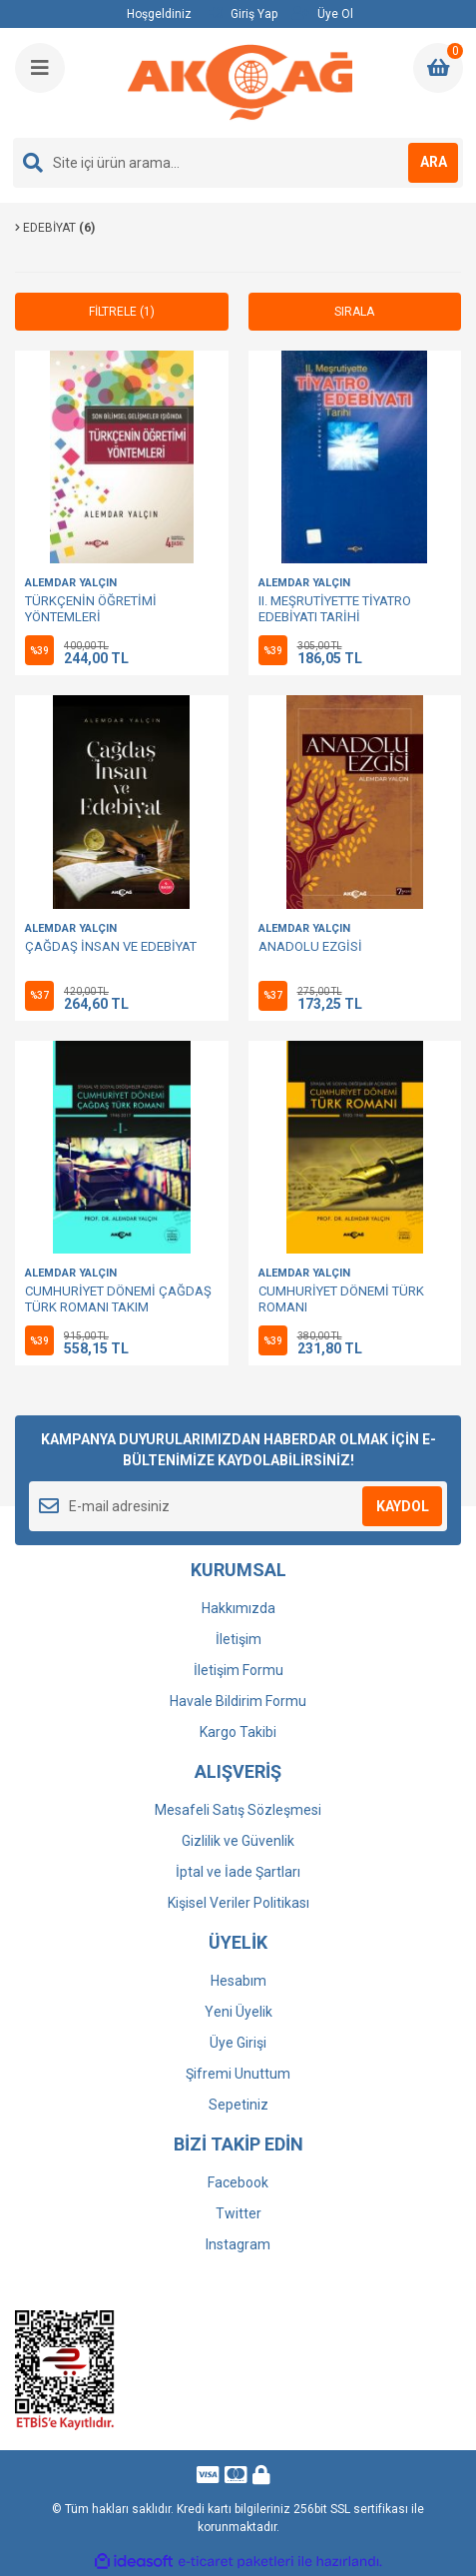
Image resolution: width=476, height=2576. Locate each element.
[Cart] (438, 68)
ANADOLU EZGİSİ (310, 946)
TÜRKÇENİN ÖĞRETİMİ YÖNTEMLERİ (91, 608)
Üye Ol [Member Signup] (322, 13)
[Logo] (240, 83)
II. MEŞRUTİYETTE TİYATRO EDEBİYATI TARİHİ (334, 608)
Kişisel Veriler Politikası (238, 1903)
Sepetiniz (238, 2105)
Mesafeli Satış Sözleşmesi (238, 1810)
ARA (433, 162)
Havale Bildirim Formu (238, 1701)
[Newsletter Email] (238, 1506)
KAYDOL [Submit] (402, 1506)
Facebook (238, 2182)
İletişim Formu (238, 1670)
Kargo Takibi (238, 1732)
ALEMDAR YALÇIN (71, 582)
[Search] (238, 163)
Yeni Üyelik (238, 2012)
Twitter (238, 2213)
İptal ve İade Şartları (238, 1872)
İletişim (238, 1639)
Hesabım (238, 1981)
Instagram (238, 2244)
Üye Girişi (238, 2043)
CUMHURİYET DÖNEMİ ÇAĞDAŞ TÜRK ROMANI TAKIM (118, 1299)
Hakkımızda (238, 1608)
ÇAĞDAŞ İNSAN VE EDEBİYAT (111, 946)
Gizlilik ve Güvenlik (238, 1841)
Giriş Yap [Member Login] (243, 13)
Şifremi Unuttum (238, 2074)
